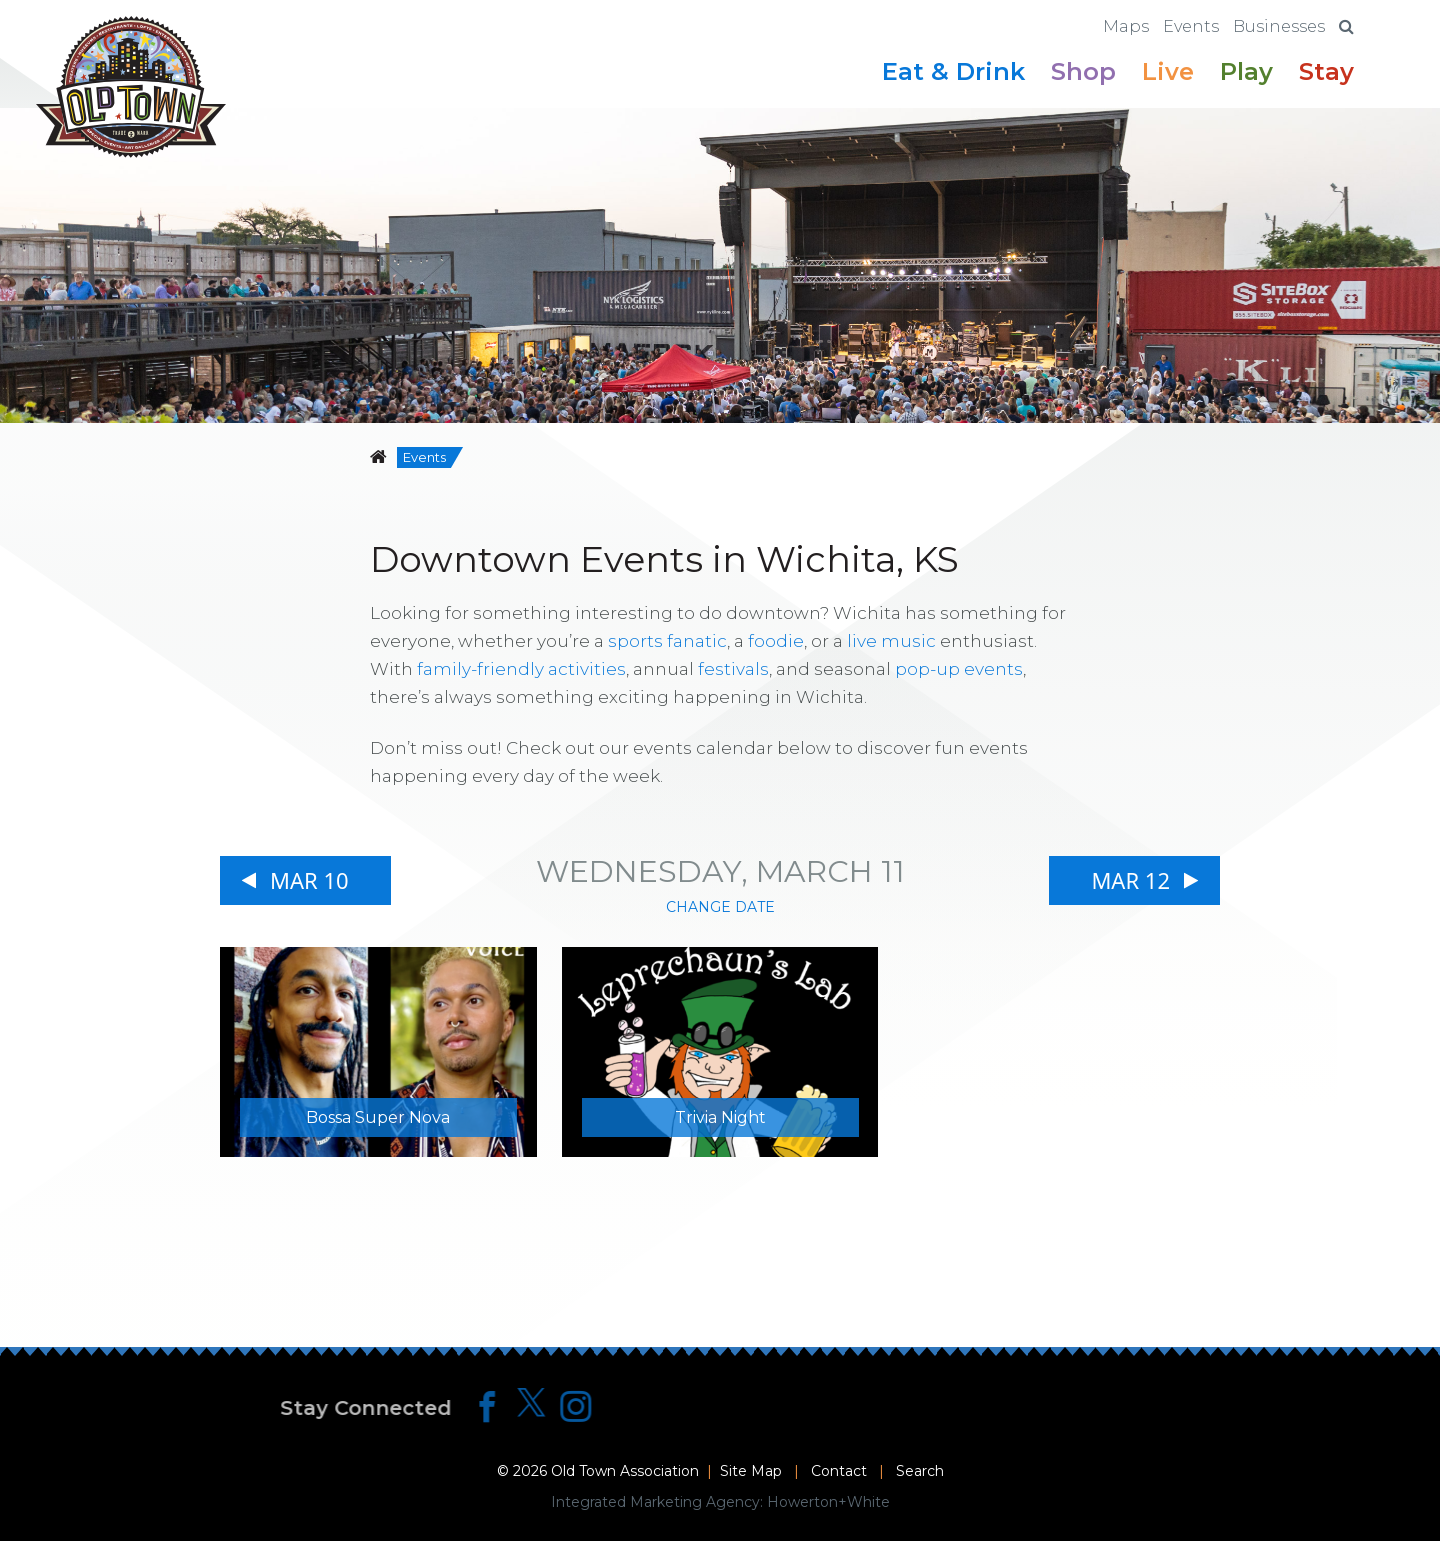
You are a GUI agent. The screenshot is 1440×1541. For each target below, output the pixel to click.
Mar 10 (309, 880)
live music (891, 641)
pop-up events (959, 669)
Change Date (720, 907)
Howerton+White (828, 1502)
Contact (839, 1471)
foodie (776, 641)
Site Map (751, 1471)
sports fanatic (667, 641)
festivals (733, 669)
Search (920, 1471)
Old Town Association (625, 1471)
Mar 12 (1130, 880)
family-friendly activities (521, 669)
